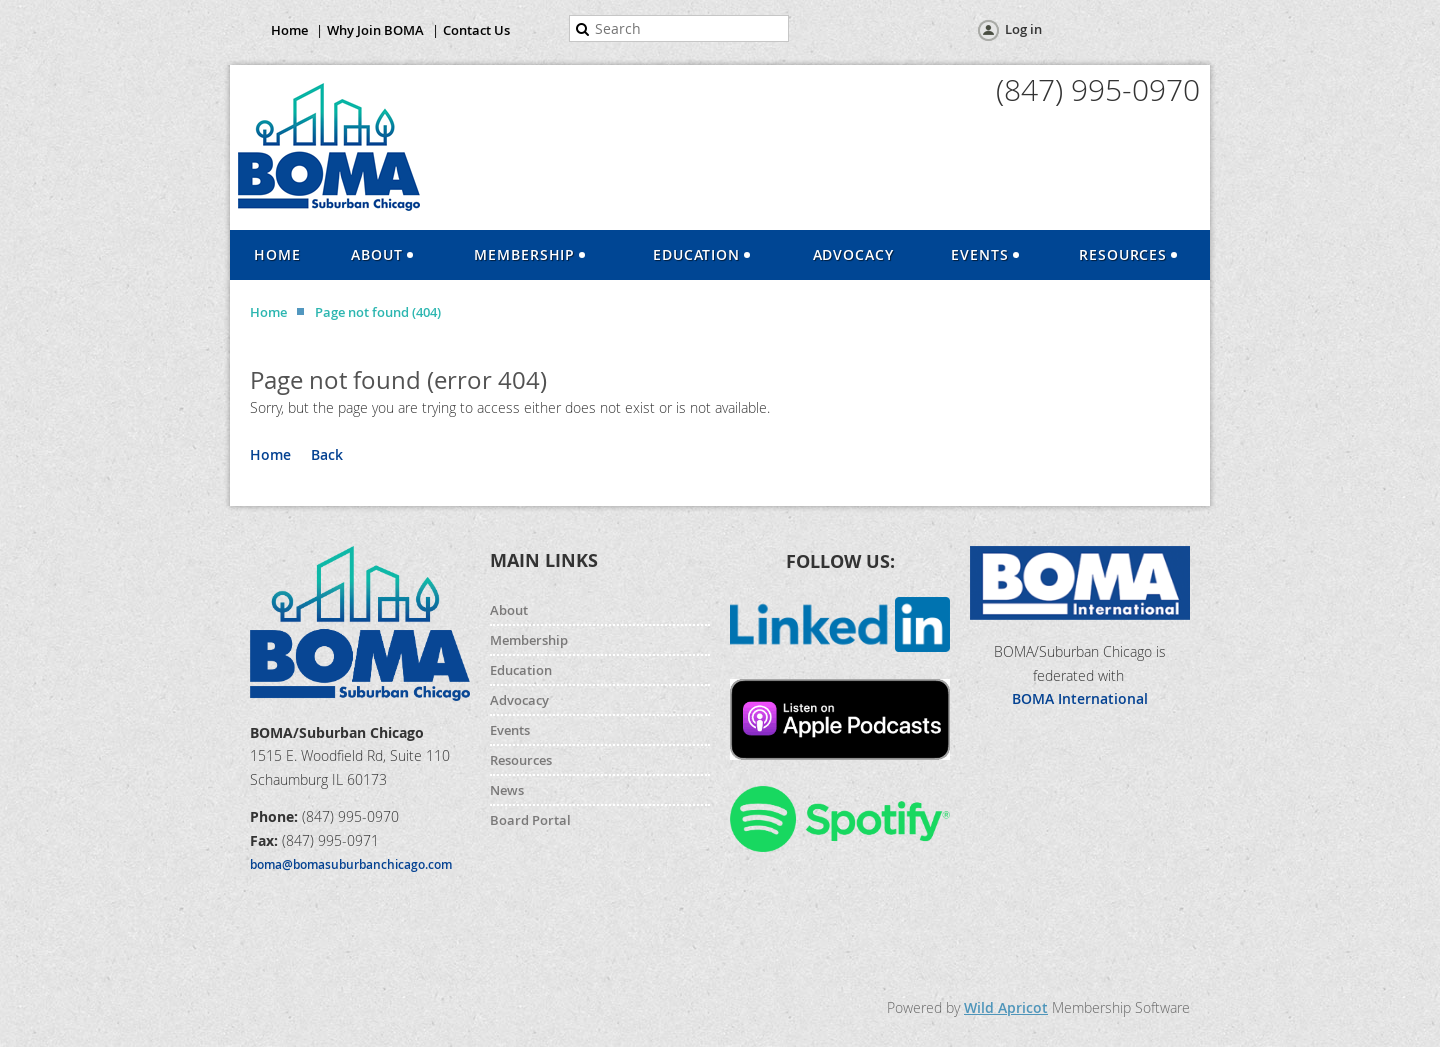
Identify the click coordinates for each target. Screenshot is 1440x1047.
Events (510, 730)
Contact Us (476, 30)
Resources (521, 760)
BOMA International (1080, 698)
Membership (529, 640)
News (507, 790)
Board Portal (530, 820)
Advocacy (519, 700)
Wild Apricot (1006, 1007)
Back (327, 454)
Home (289, 30)
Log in (1023, 29)
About (509, 610)
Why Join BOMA (375, 30)
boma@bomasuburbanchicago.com (351, 864)
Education (521, 670)
